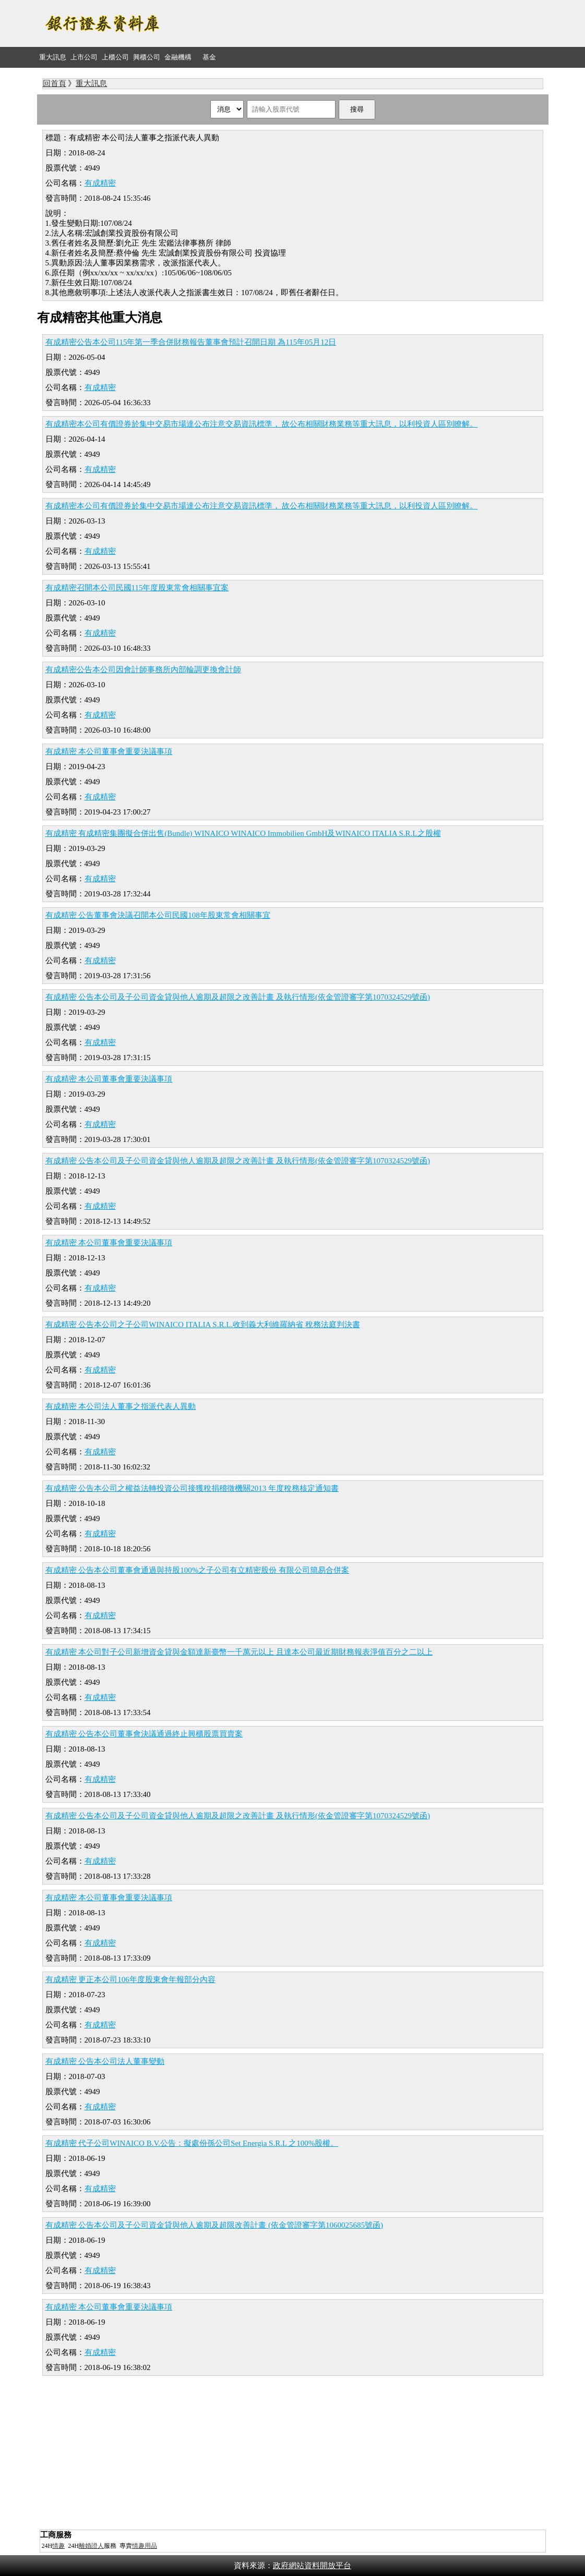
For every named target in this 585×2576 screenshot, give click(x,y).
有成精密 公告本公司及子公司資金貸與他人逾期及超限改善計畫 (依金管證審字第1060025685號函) (214, 2225)
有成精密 (100, 183)
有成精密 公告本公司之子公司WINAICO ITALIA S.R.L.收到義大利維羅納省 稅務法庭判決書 (202, 1324)
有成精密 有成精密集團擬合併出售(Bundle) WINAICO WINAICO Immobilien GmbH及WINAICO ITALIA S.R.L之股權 (243, 833)
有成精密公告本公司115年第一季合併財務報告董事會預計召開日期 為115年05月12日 (191, 342)
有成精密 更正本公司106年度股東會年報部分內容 (130, 1979)
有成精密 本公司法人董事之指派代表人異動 (120, 1406)
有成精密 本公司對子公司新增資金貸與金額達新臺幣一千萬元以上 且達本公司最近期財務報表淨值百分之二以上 (239, 1652)
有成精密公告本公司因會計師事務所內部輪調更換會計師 (143, 669)
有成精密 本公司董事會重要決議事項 (109, 751)
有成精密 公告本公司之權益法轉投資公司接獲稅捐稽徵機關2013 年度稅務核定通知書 (192, 1488)
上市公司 (84, 57)
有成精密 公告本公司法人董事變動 (105, 2061)
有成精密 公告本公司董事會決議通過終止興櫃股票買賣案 (144, 1734)
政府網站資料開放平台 (312, 2565)
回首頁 (54, 83)
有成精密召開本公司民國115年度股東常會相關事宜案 (137, 588)
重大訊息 (52, 57)
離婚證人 (91, 2545)
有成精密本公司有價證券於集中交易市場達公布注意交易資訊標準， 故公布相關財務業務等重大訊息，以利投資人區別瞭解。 (261, 424)
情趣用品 (144, 2545)
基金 (209, 57)
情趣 (58, 2545)
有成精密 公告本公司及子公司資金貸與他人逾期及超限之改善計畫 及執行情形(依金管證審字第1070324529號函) (238, 997)
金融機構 (178, 57)
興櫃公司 (146, 57)
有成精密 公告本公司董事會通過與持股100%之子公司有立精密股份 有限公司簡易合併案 (197, 1570)
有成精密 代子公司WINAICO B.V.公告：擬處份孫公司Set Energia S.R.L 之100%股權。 (192, 2143)
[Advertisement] (358, 23)
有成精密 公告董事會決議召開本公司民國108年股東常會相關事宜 (157, 915)
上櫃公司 (115, 57)
